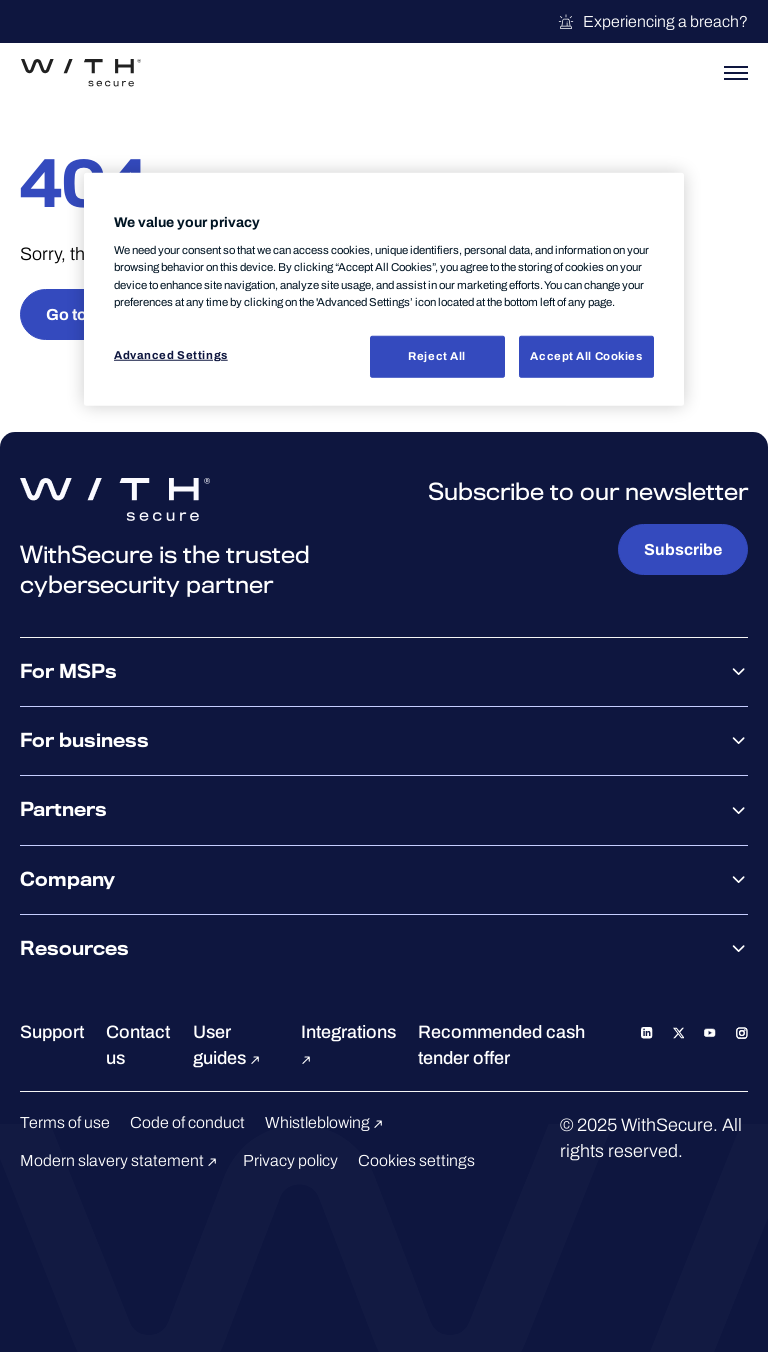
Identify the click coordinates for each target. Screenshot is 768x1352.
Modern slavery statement (121, 1160)
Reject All (437, 355)
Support (52, 1032)
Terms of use (65, 1122)
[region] (384, 289)
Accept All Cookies (586, 355)
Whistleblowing (327, 1122)
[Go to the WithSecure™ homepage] (81, 73)
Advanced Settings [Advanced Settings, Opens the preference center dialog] (171, 354)
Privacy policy (290, 1160)
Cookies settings (416, 1160)
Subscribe (683, 549)
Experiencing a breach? (652, 22)
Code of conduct (187, 1122)
